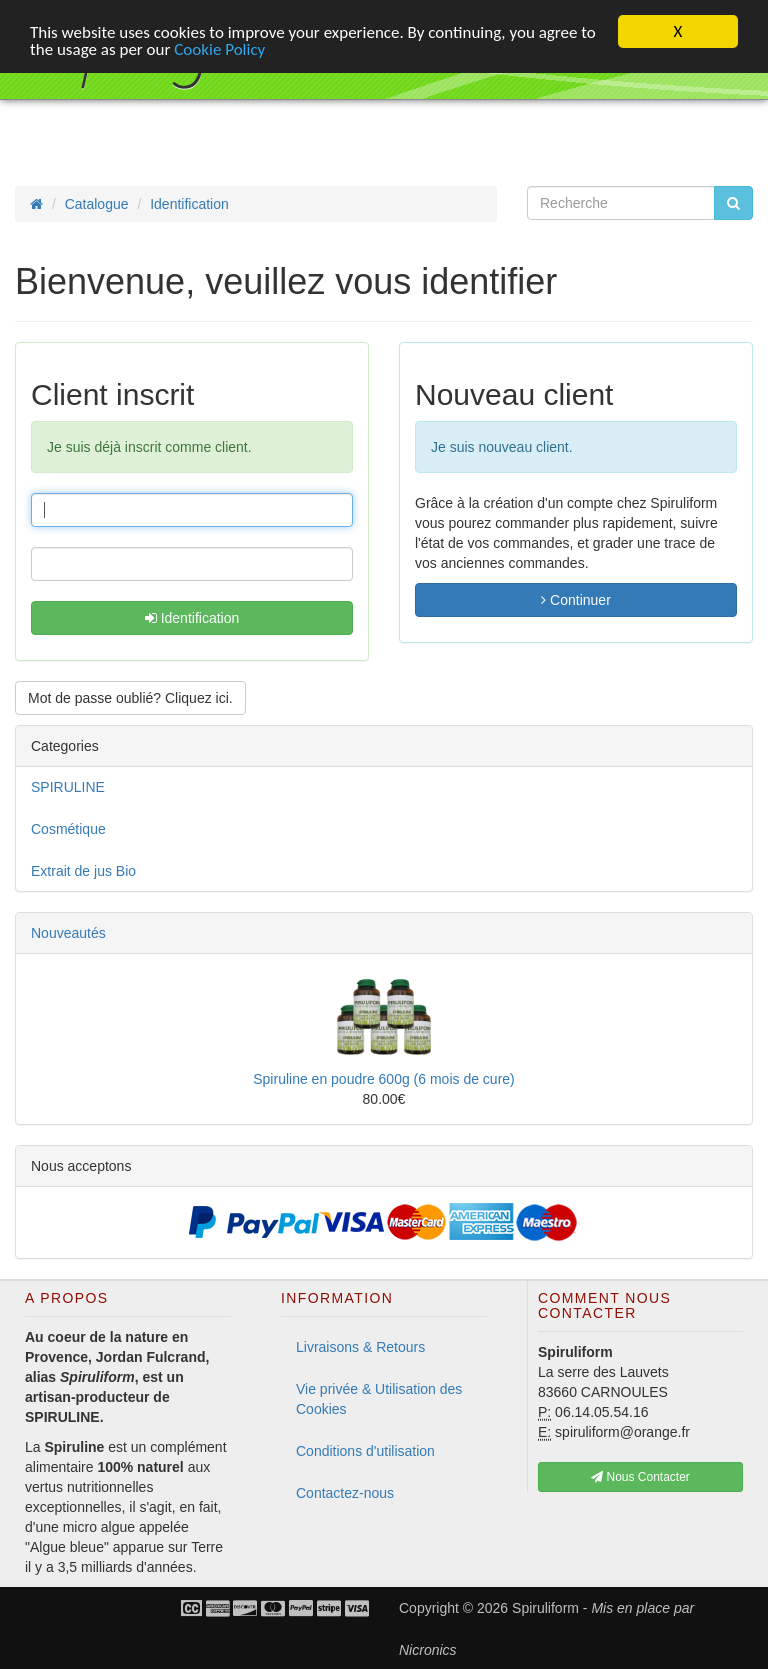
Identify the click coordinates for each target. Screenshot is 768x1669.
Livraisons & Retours (360, 1347)
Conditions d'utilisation (365, 1451)
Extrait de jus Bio (83, 871)
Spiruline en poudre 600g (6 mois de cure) (384, 1079)
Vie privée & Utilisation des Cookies (379, 1399)
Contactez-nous (345, 1493)
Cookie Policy (219, 49)
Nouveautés (68, 933)
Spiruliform (545, 1608)
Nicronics (428, 1650)
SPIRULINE (68, 787)
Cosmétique (68, 829)
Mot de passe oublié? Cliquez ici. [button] (130, 698)
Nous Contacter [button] (640, 1477)
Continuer (576, 600)
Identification (192, 618)
